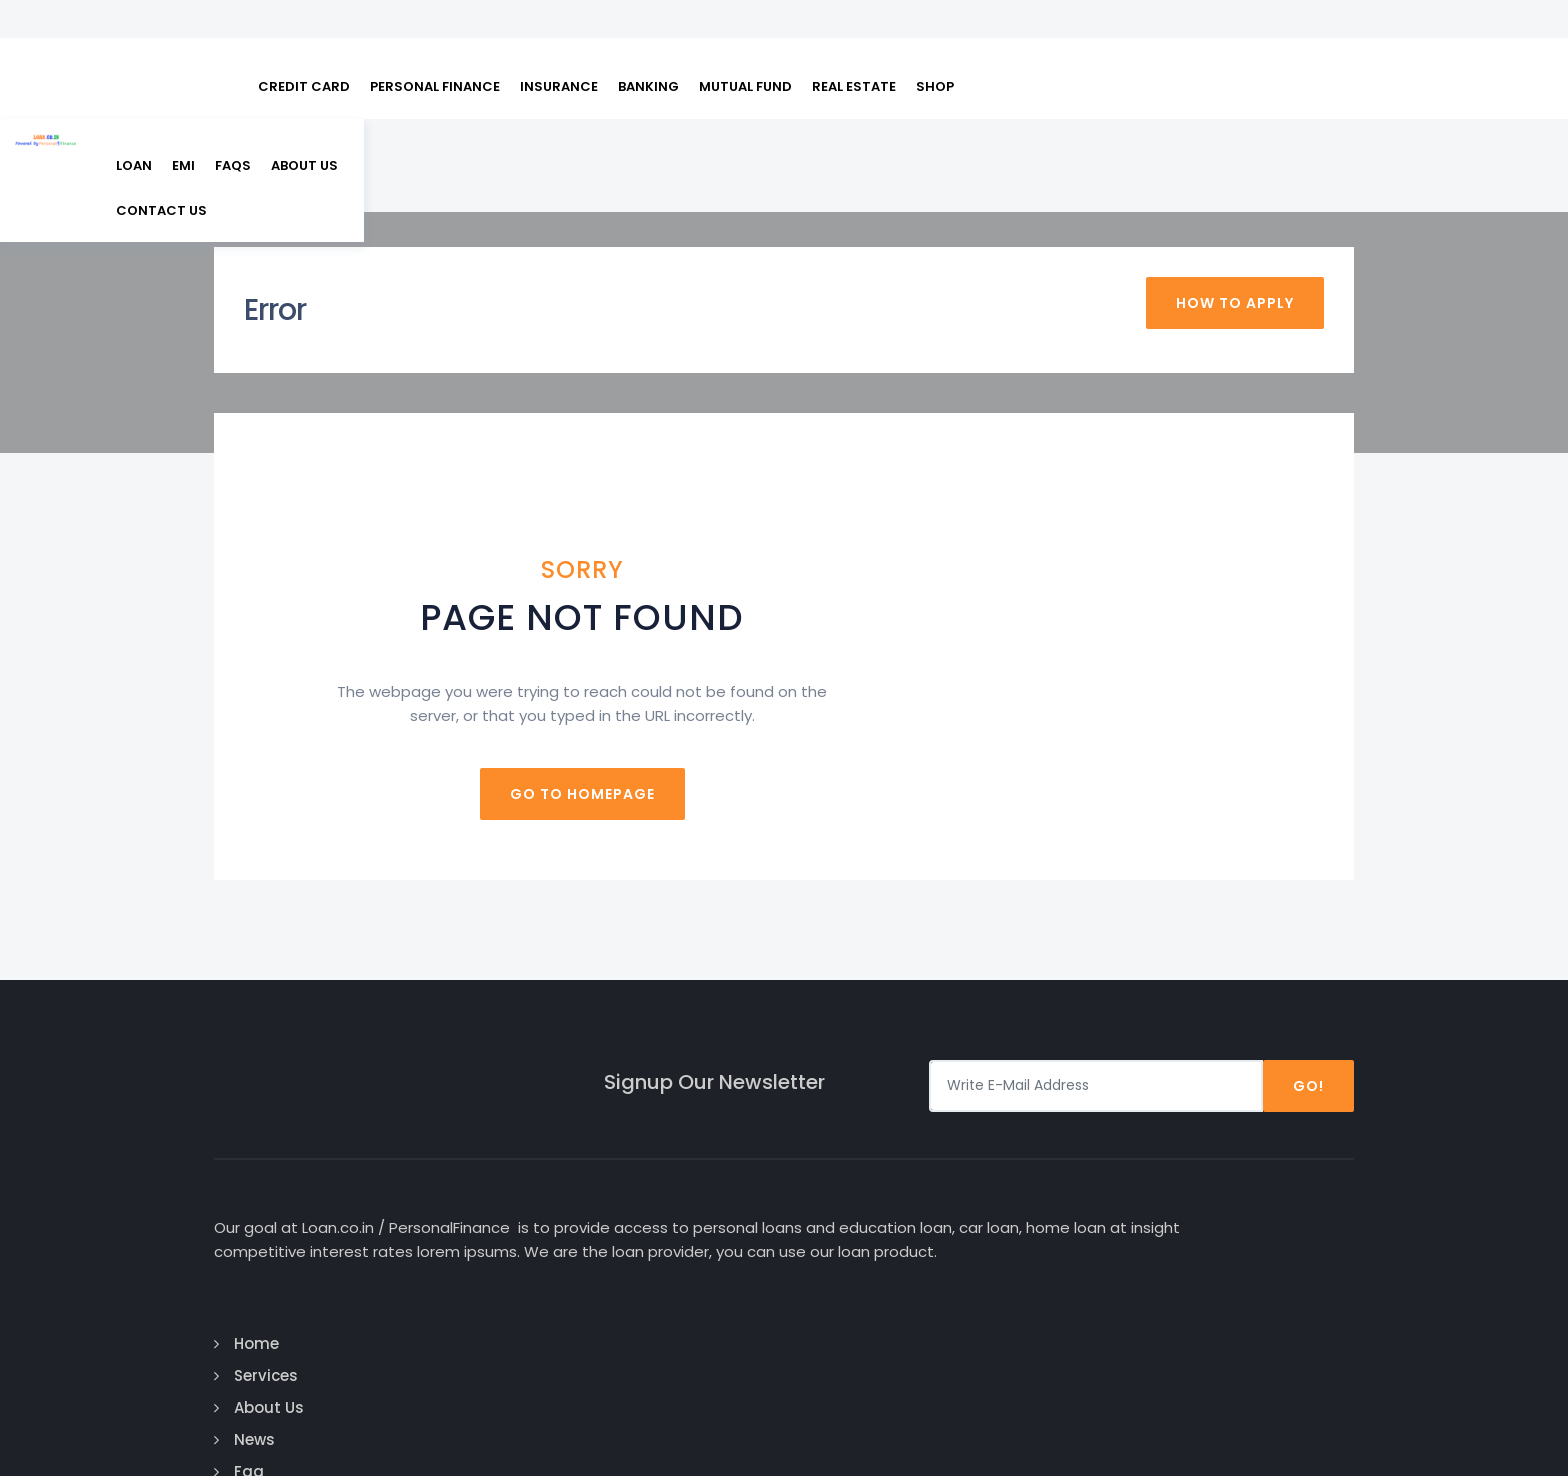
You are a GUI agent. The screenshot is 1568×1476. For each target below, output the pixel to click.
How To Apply (1235, 242)
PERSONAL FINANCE (435, 40)
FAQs (1128, 123)
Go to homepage (784, 719)
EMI (1078, 123)
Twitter (1235, 1216)
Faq (834, 1280)
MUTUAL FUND (745, 40)
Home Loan (1057, 1280)
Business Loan (1069, 1248)
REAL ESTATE (854, 40)
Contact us (1298, 123)
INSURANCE (559, 40)
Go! (1308, 1011)
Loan (1029, 123)
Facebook (1244, 1152)
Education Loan (1075, 1216)
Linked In (1238, 1248)
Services (851, 1184)
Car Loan (1049, 1152)
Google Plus (1256, 1184)
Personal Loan (1069, 1184)
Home (841, 1152)
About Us (1199, 123)
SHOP (935, 40)
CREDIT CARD (304, 40)
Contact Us (863, 1312)
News (839, 1248)
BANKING (648, 40)
